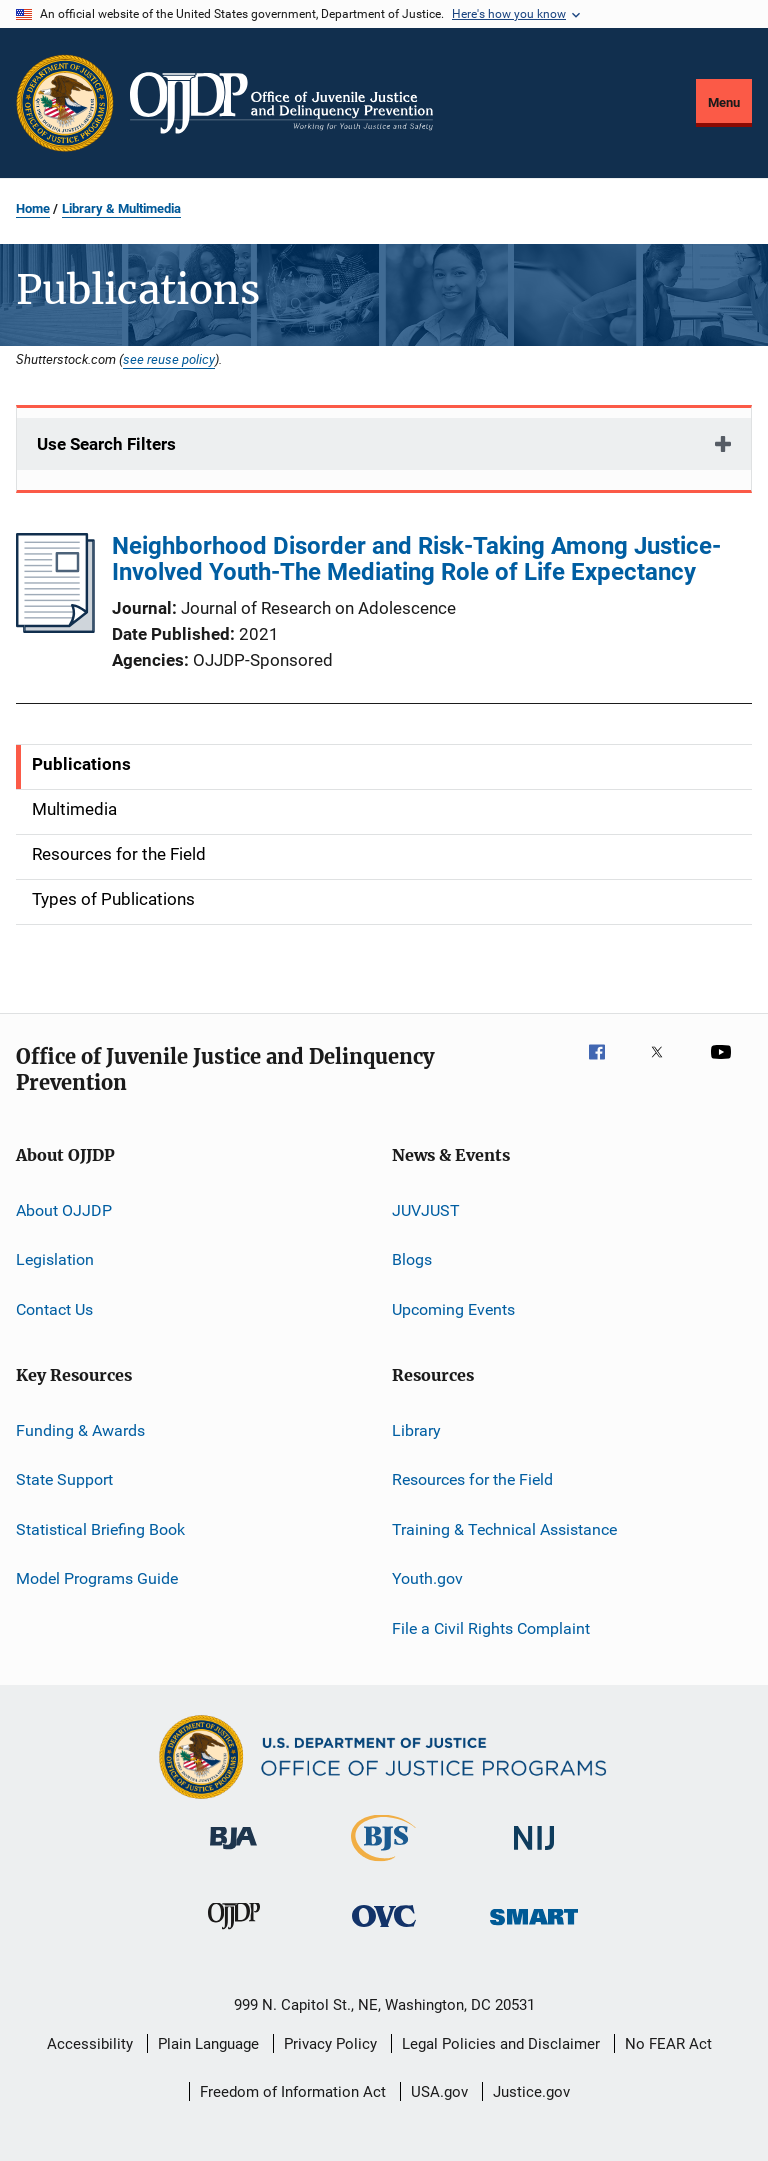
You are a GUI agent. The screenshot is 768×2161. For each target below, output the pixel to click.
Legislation (55, 1259)
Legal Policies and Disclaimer (501, 2044)
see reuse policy (169, 359)
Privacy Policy (330, 2044)
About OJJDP (64, 1210)
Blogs (412, 1259)
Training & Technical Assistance (504, 1529)
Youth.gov (427, 1578)
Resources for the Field (472, 1479)
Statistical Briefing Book (100, 1529)
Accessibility (90, 2044)
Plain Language (208, 2044)
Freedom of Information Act (293, 2092)
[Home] (281, 103)
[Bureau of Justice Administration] (233, 1853)
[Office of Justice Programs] (65, 103)
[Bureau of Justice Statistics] (383, 1865)
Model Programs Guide (97, 1578)
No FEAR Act (668, 2044)
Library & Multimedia (121, 208)
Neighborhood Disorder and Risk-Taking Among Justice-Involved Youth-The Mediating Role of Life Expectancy (416, 559)
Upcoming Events (453, 1309)
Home (33, 208)
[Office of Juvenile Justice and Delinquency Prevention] (234, 1933)
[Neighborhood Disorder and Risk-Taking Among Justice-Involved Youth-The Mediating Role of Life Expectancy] (55, 627)
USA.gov (439, 2092)
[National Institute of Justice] (534, 1853)
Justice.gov (531, 2092)
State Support (64, 1479)
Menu (724, 102)
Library (416, 1430)
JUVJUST (426, 1210)
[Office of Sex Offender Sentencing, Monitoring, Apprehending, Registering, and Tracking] (534, 1928)
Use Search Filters (106, 444)
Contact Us (54, 1309)
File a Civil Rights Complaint (491, 1627)
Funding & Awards (80, 1430)
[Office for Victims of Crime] (384, 1930)
